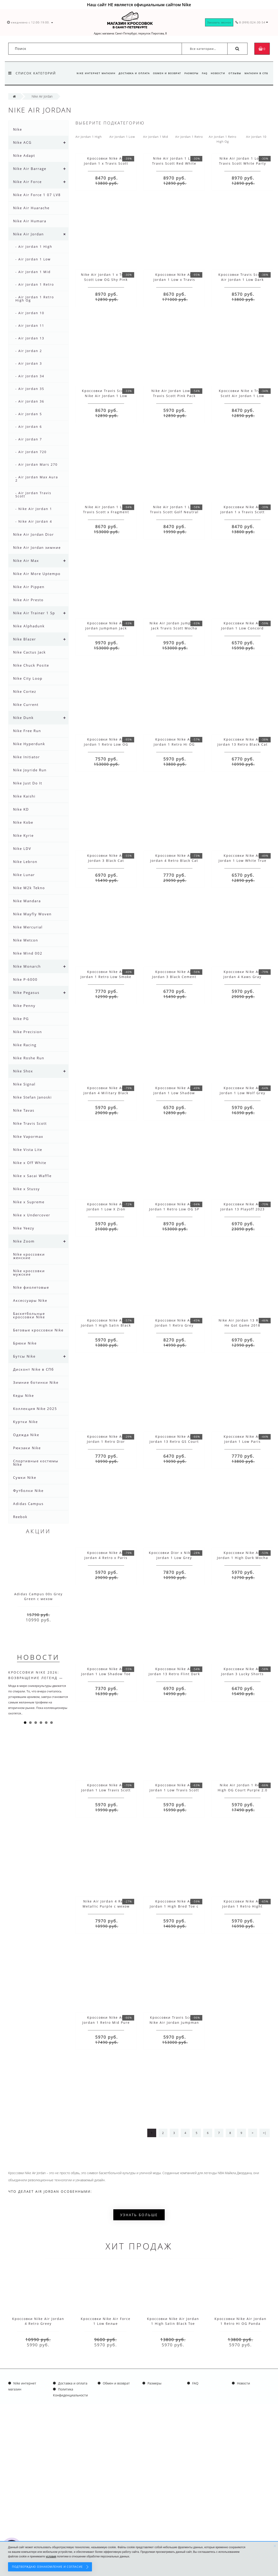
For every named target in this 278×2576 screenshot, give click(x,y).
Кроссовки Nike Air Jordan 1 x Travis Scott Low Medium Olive (242, 512)
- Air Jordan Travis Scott (33, 494)
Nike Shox (23, 1071)
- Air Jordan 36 (29, 401)
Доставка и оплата (129, 73)
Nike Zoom (24, 1241)
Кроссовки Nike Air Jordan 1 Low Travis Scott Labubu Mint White (174, 1790)
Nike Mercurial (28, 927)
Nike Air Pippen (28, 586)
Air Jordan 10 (256, 137)
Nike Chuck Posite (31, 665)
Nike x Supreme (28, 1202)
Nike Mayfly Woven (32, 914)
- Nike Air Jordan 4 (33, 521)
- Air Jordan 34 (29, 376)
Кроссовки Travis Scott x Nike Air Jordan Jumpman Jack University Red (174, 2022)
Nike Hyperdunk (29, 743)
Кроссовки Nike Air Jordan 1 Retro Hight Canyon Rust (242, 1906)
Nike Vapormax (28, 1136)
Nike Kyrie (23, 835)
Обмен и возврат (163, 73)
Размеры (189, 73)
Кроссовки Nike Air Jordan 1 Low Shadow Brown (174, 1093)
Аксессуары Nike (30, 1300)
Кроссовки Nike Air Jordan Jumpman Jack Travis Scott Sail (106, 628)
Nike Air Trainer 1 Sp (34, 613)
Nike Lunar (24, 874)
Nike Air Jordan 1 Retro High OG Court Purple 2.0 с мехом (242, 1790)
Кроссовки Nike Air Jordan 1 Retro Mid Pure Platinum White (106, 2022)
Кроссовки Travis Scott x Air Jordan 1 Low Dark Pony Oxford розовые (242, 279)
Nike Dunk (23, 717)
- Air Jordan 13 (29, 338)
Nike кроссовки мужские (29, 1272)
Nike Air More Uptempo (37, 573)
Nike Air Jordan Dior (33, 534)
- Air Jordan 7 (28, 439)
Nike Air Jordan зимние (37, 547)
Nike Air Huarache (31, 208)
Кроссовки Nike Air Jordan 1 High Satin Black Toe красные (106, 1325)
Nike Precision (27, 1031)
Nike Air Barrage (29, 168)
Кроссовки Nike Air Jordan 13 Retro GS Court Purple (174, 1441)
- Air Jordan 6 (28, 426)
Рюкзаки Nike (27, 1448)
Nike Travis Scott (30, 1123)
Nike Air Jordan (28, 234)
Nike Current (26, 704)
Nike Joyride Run (30, 770)
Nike (17, 129)
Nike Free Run (27, 730)
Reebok (20, 1516)
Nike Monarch (27, 966)
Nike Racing (24, 1045)
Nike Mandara (27, 901)
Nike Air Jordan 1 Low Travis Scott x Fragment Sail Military (106, 512)
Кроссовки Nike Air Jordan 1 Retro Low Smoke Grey (106, 977)
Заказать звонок (219, 22)
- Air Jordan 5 (28, 414)
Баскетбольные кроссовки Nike (29, 1315)
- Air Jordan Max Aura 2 (36, 478)
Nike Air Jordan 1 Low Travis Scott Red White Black (174, 163)
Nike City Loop (27, 678)
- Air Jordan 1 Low (33, 259)
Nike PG (21, 1018)
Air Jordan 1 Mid (155, 137)
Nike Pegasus (26, 992)
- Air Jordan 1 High (33, 246)
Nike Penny (24, 1005)
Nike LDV (22, 848)
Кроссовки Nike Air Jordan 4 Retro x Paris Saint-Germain (106, 1557)
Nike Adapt (24, 155)
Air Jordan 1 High (88, 137)
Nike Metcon (25, 940)
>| (264, 2133)
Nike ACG (22, 142)
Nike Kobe (23, 822)
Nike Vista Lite (27, 1149)
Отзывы (234, 73)
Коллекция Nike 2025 (35, 1408)
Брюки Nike (25, 1343)
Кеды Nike (23, 1395)
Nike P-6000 (25, 979)
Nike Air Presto (28, 599)
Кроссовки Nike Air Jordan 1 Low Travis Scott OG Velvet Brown (106, 1790)
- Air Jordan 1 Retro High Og (34, 298)
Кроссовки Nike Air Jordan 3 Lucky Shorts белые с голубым (242, 1674)
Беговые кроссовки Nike (38, 1330)
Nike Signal (24, 1084)
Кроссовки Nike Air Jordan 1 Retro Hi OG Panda (174, 744)
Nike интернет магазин (91, 73)
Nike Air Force (27, 181)
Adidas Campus (28, 1503)
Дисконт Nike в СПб (33, 1369)
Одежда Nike (26, 1434)
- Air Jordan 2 (28, 351)
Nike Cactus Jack (29, 652)
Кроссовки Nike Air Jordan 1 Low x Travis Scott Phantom (174, 279)
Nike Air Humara (29, 221)
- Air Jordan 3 (28, 363)
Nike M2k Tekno (29, 887)
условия (51, 2556)
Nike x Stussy (26, 1189)
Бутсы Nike (24, 1356)
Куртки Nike (25, 1421)
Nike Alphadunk (29, 626)
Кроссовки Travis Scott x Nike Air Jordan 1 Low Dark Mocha (106, 396)
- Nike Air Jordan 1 (33, 509)
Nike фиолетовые (31, 1287)
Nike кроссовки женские (29, 1256)
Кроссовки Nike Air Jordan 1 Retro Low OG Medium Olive (106, 744)
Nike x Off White (29, 1162)
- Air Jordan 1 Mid (33, 272)
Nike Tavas (23, 1110)
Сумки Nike (24, 1477)
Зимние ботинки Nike (35, 1382)
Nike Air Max (26, 560)
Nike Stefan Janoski (32, 1097)
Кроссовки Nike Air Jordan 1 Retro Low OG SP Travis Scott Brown (174, 1209)
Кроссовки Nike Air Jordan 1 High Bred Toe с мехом (174, 1906)
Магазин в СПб (256, 73)
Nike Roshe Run (28, 1058)
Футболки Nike (28, 1490)
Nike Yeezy (23, 1228)
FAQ (203, 73)
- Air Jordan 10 (29, 313)
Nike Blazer (24, 639)
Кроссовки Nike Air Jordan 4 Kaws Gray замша (242, 977)
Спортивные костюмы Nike (35, 1463)
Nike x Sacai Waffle (32, 1175)
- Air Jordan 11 (29, 325)
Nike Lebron (25, 861)
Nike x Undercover (31, 1215)
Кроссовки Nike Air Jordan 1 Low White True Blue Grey (243, 860)
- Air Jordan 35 (29, 388)
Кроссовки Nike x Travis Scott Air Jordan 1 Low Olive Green (242, 396)
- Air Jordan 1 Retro (34, 284)
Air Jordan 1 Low (122, 137)
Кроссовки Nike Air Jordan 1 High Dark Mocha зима (242, 1557)
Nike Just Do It (27, 783)
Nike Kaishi (24, 796)
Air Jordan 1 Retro (189, 137)
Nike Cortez (24, 691)
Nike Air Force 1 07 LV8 (37, 194)
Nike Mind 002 (27, 953)
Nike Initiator (26, 757)
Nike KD (21, 809)
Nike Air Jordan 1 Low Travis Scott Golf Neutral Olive (174, 512)
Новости (216, 73)
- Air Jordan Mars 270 (36, 464)
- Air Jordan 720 (31, 452)
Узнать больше (139, 2214)
